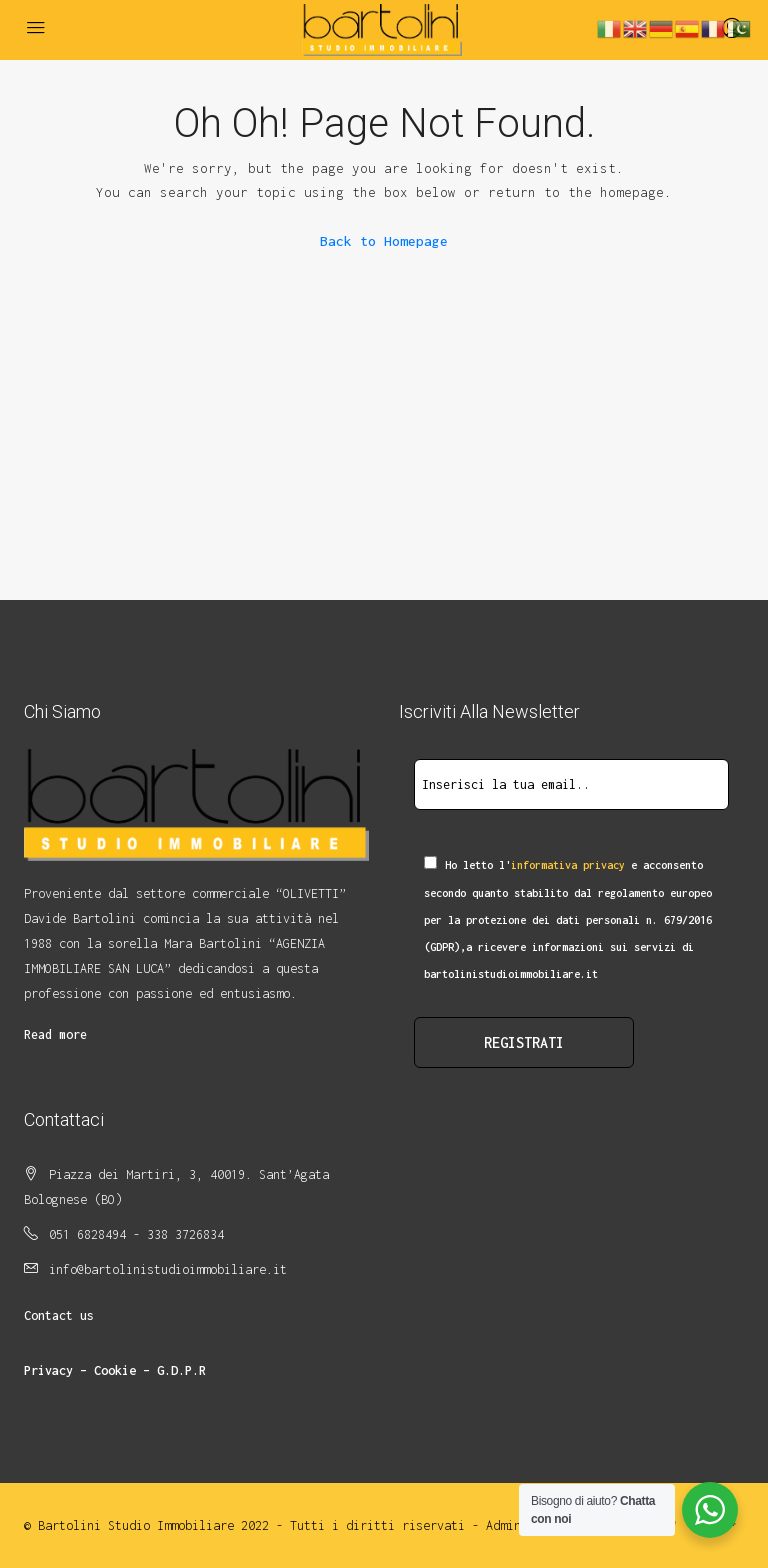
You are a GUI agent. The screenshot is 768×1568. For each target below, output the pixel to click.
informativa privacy (568, 865)
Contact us (59, 1315)
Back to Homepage (384, 241)
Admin (503, 1525)
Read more (55, 1034)
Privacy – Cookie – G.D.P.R (115, 1370)
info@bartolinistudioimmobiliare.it (168, 1269)
